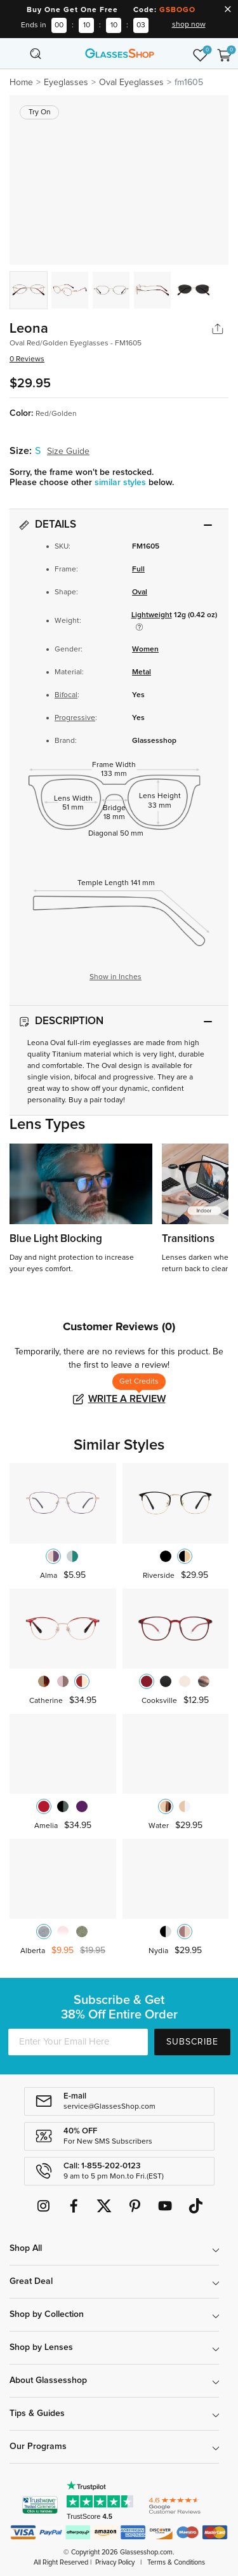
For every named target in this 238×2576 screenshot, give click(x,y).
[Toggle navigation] (14, 53)
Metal (141, 672)
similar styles (122, 482)
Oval (139, 592)
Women (145, 649)
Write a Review (127, 1399)
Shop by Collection (47, 2314)
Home (21, 82)
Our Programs (38, 2446)
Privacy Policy (115, 2562)
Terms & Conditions (176, 2562)
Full (138, 569)
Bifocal (66, 695)
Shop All (26, 2248)
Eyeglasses (66, 82)
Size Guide (68, 451)
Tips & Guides (37, 2413)
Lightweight (151, 615)
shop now (189, 25)
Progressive (75, 718)
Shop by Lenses (41, 2347)
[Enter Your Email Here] (78, 2042)
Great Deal (31, 2281)
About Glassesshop (48, 2380)
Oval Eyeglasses (131, 82)
